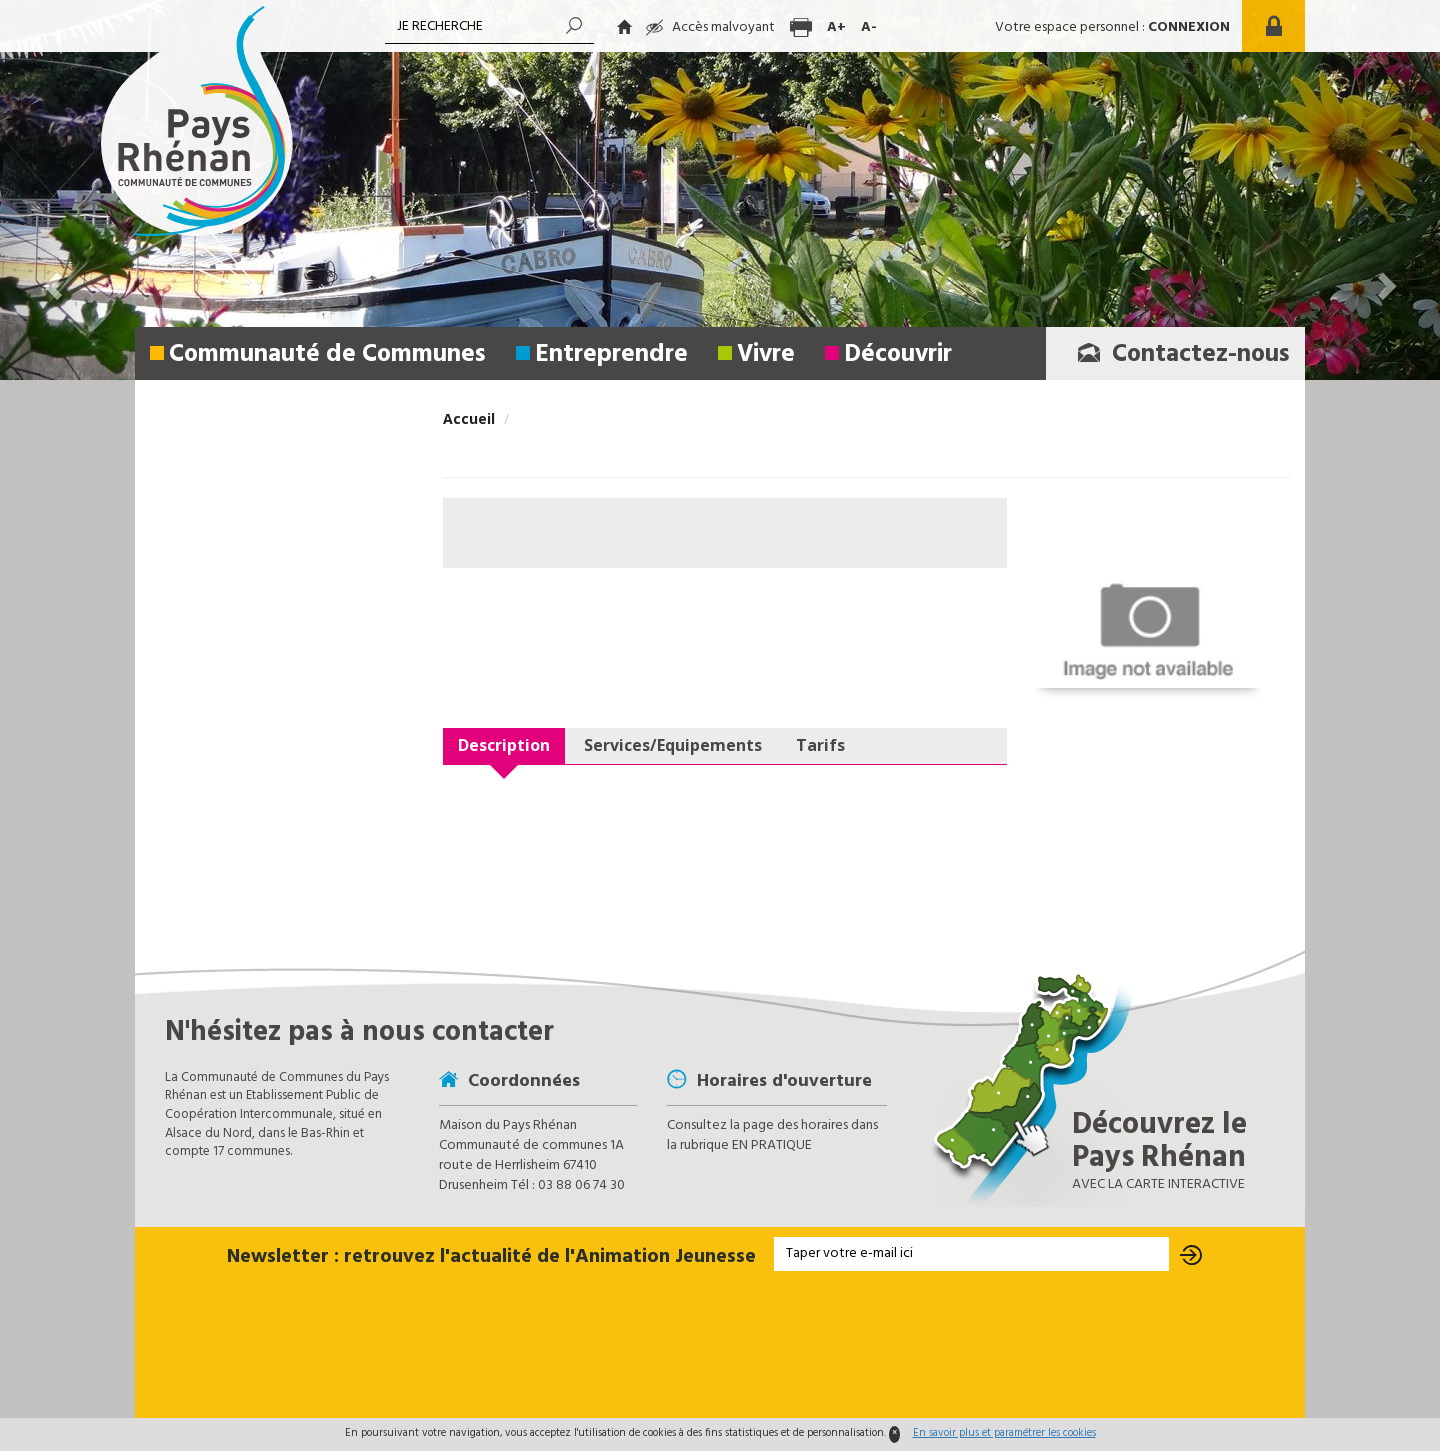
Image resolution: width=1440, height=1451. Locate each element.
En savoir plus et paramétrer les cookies (1004, 1433)
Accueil (469, 418)
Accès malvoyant (710, 27)
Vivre (766, 355)
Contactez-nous (1178, 355)
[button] (55, 190)
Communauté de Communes (327, 355)
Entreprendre (611, 355)
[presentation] (720, 1346)
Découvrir (898, 355)
